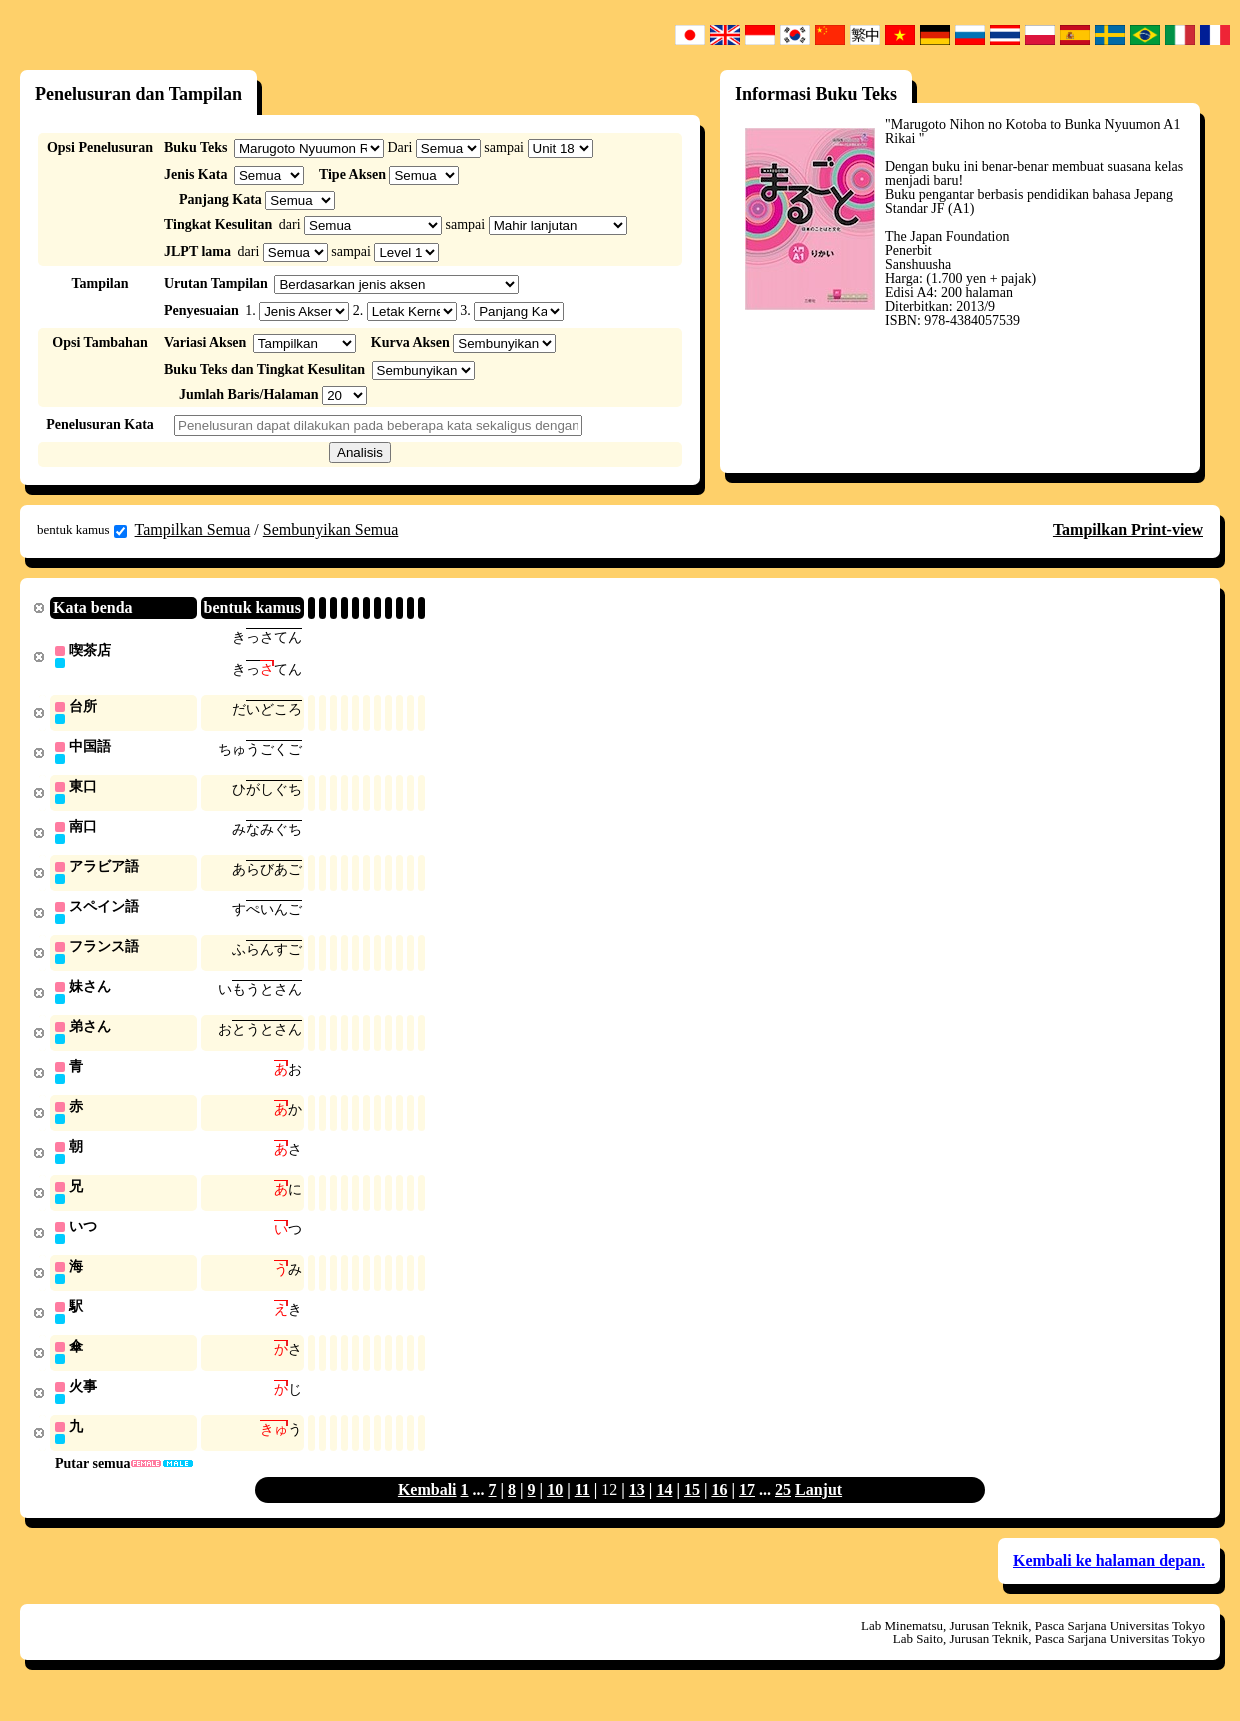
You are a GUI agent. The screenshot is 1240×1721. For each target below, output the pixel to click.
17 (747, 1510)
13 (637, 1510)
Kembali (427, 1510)
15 (692, 1510)
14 (664, 1510)
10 (555, 1510)
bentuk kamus (82, 530)
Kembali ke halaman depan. (1109, 1581)
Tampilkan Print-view (1128, 529)
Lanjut (818, 1510)
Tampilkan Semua (193, 529)
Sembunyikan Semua (331, 529)
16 (719, 1510)
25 (783, 1510)
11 (582, 1510)
